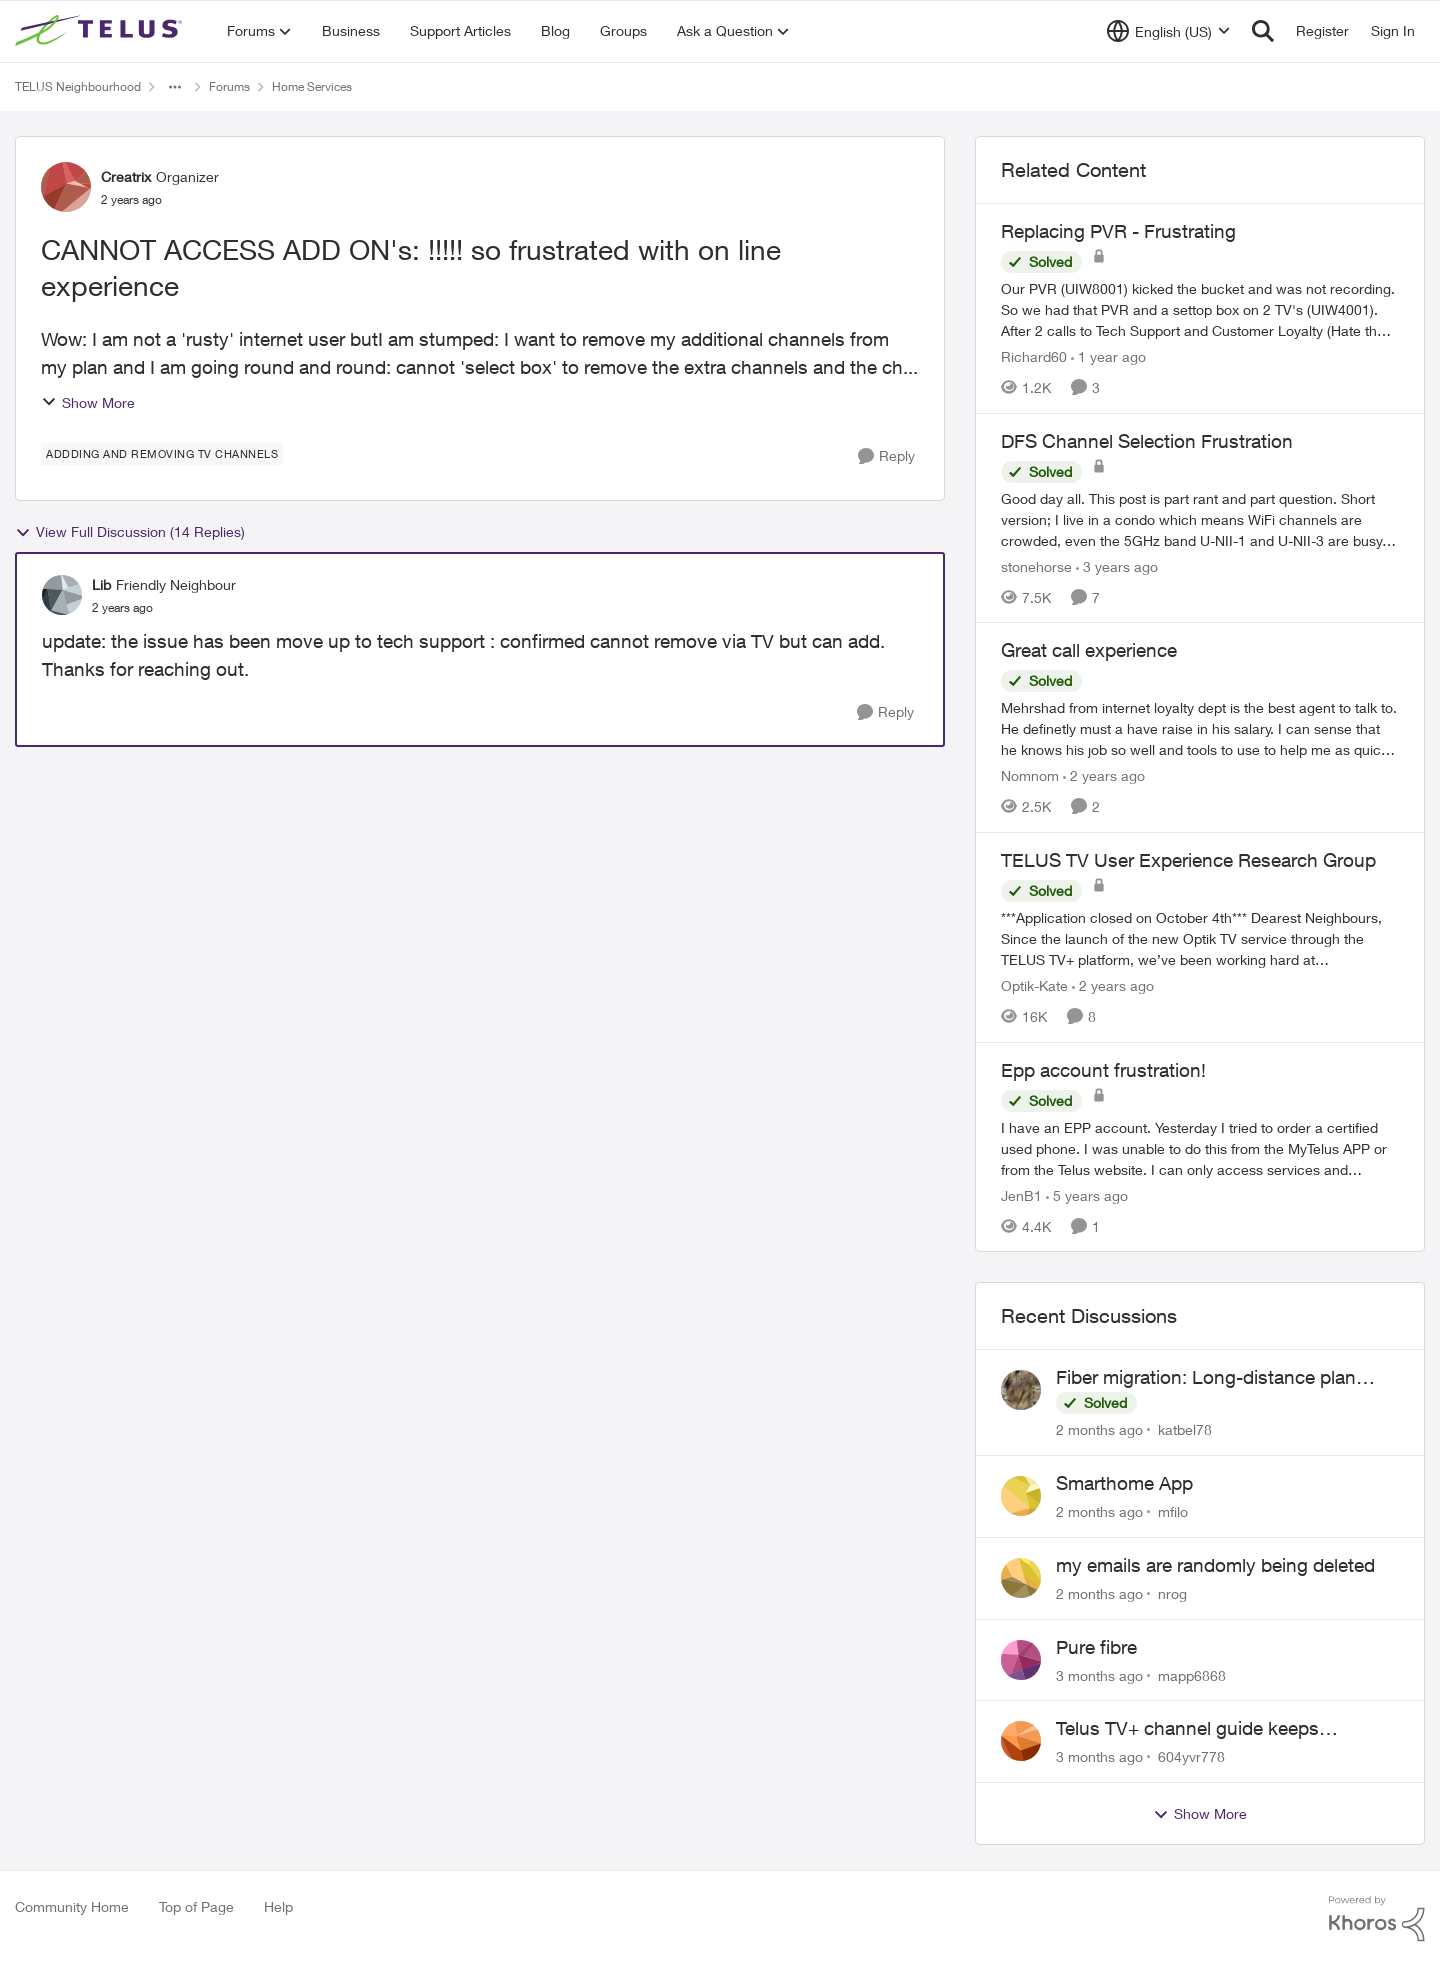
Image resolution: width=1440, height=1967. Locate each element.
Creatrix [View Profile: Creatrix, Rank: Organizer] (126, 176)
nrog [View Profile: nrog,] (1172, 1593)
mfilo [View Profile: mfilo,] (1173, 1511)
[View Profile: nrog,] (1021, 1578)
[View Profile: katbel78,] (1021, 1390)
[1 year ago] (1108, 356)
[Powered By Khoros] (1377, 1919)
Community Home (72, 1906)
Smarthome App (1124, 1483)
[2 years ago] (1104, 775)
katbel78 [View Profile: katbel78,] (1185, 1429)
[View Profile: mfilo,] (1021, 1496)
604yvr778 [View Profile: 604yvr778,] (1191, 1756)
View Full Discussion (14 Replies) (130, 532)
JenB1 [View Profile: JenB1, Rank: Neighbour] (1021, 1194)
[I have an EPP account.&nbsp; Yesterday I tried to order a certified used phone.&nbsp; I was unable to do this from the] (1200, 1147)
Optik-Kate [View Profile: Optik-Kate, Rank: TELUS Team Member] (1034, 985)
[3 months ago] (1099, 1674)
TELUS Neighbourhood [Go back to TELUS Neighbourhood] (78, 86)
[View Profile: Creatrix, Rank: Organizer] (66, 187)
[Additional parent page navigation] (175, 87)
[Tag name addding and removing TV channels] (162, 454)
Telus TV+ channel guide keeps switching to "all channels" (1187, 1729)
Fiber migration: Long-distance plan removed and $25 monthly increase (1206, 1378)
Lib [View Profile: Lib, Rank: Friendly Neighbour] (101, 584)
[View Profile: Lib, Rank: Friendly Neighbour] (62, 595)
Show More (88, 402)
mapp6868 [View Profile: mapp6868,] (1192, 1674)
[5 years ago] (1087, 1194)
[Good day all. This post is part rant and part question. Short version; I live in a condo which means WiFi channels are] (1200, 518)
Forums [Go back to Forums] (229, 86)
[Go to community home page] (101, 31)
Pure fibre (1096, 1647)
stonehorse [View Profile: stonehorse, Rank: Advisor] (1036, 565)
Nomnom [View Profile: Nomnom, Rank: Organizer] (1030, 775)
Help (278, 1906)
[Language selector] (1168, 31)
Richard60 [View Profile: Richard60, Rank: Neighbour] (1034, 356)
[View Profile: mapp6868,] (1021, 1660)
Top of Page (196, 1906)
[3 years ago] (1117, 565)
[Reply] (886, 456)
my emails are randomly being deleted (1215, 1565)
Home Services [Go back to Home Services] (312, 86)
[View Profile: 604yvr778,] (1021, 1741)
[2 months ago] (1099, 1429)
